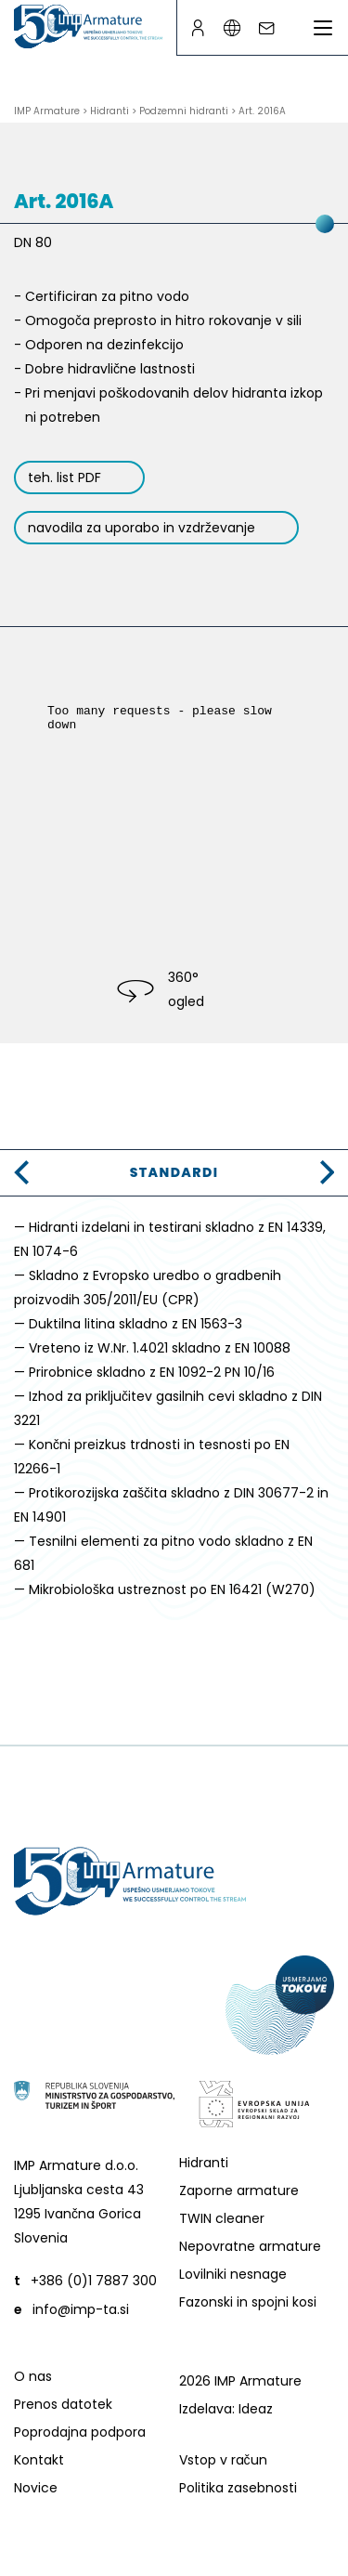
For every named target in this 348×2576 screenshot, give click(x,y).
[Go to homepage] (88, 26)
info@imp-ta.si (80, 2309)
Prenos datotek (63, 2404)
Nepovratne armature (250, 2246)
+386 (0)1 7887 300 (94, 2280)
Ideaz (255, 2408)
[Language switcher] (231, 28)
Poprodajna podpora (80, 2432)
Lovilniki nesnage (233, 2274)
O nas (33, 2376)
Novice (36, 2487)
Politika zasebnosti (238, 2487)
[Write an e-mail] (265, 28)
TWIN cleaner (221, 2218)
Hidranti (203, 2162)
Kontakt (39, 2460)
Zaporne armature (239, 2190)
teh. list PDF (64, 477)
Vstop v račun (223, 2460)
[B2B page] (197, 28)
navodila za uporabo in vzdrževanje (141, 527)
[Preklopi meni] (323, 28)
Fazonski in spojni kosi (247, 2302)
